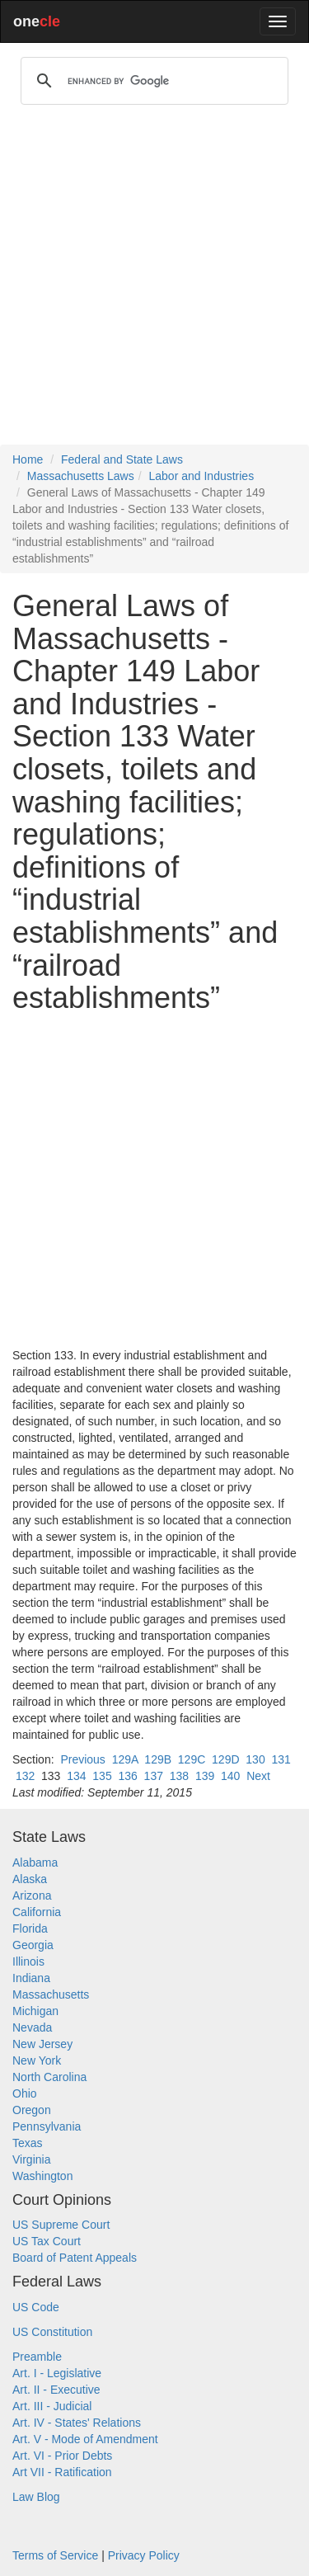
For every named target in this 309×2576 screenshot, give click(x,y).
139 (204, 1775)
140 (230, 1775)
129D (225, 1759)
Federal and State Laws (122, 459)
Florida (30, 1928)
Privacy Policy (144, 2555)
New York (36, 2060)
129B (157, 1759)
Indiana (31, 1978)
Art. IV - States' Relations (76, 2422)
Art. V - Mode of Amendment (85, 2439)
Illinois (28, 1961)
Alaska (29, 1879)
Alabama (35, 1862)
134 (76, 1775)
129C (191, 1759)
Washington (42, 2176)
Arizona (31, 1895)
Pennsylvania (46, 2126)
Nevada (32, 2027)
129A (125, 1759)
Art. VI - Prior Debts (62, 2455)
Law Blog (36, 2496)
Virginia (31, 2159)
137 (153, 1775)
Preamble (37, 2356)
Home (27, 459)
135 (101, 1775)
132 (25, 1775)
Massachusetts (50, 1994)
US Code (35, 2307)
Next (258, 1775)
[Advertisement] (154, 281)
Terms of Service (55, 2555)
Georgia (33, 1945)
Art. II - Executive (56, 2389)
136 (127, 1775)
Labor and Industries (202, 476)
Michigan (35, 2011)
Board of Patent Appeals (74, 2257)
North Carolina (49, 2077)
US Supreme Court (61, 2224)
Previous (82, 1759)
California (36, 1912)
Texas (27, 2143)
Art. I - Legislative (56, 2373)
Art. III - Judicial (51, 2406)
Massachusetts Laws (80, 476)
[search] (152, 81)
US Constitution (52, 2331)
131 (280, 1759)
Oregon (31, 2110)
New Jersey (42, 2044)
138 (179, 1775)
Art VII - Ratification (62, 2472)
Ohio (24, 2093)
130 (255, 1759)
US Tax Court (46, 2241)
